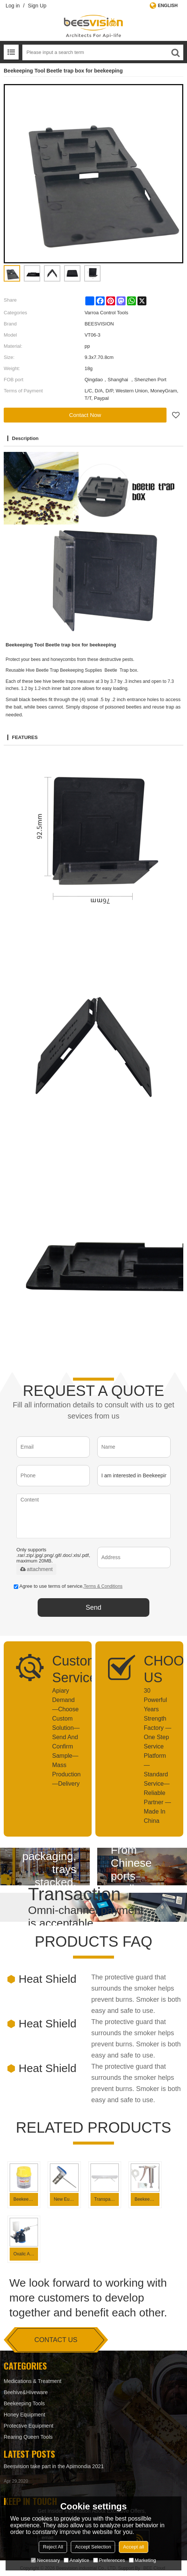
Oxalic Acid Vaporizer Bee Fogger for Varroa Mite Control (25, 2254)
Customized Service (66, 1669)
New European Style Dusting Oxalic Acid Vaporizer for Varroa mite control (66, 2199)
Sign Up (37, 6)
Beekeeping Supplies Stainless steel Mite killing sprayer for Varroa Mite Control (146, 2199)
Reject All (53, 2547)
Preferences (109, 2560)
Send (93, 1607)
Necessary (45, 2560)
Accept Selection (93, 2547)
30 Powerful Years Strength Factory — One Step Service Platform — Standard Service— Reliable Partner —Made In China (157, 1755)
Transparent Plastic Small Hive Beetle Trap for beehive (106, 2199)
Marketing (142, 2560)
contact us (55, 2340)
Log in (13, 6)
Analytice (76, 2560)
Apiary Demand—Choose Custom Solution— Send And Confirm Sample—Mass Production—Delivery (66, 1737)
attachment (36, 1569)
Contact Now (85, 415)
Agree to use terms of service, (68, 1586)
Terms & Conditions (103, 1586)
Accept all (133, 2547)
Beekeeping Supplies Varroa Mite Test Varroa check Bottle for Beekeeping (25, 2199)
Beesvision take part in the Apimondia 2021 (54, 2466)
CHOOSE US (158, 1669)
